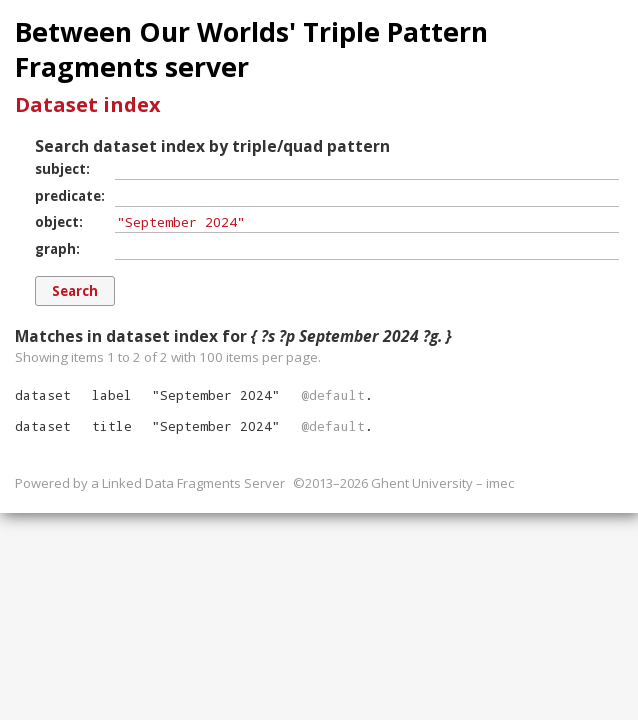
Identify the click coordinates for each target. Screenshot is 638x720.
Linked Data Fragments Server (193, 483)
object (57, 222)
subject (60, 169)
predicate (68, 196)
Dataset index (88, 104)
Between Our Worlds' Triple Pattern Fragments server (251, 49)
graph (55, 249)
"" (216, 395)
